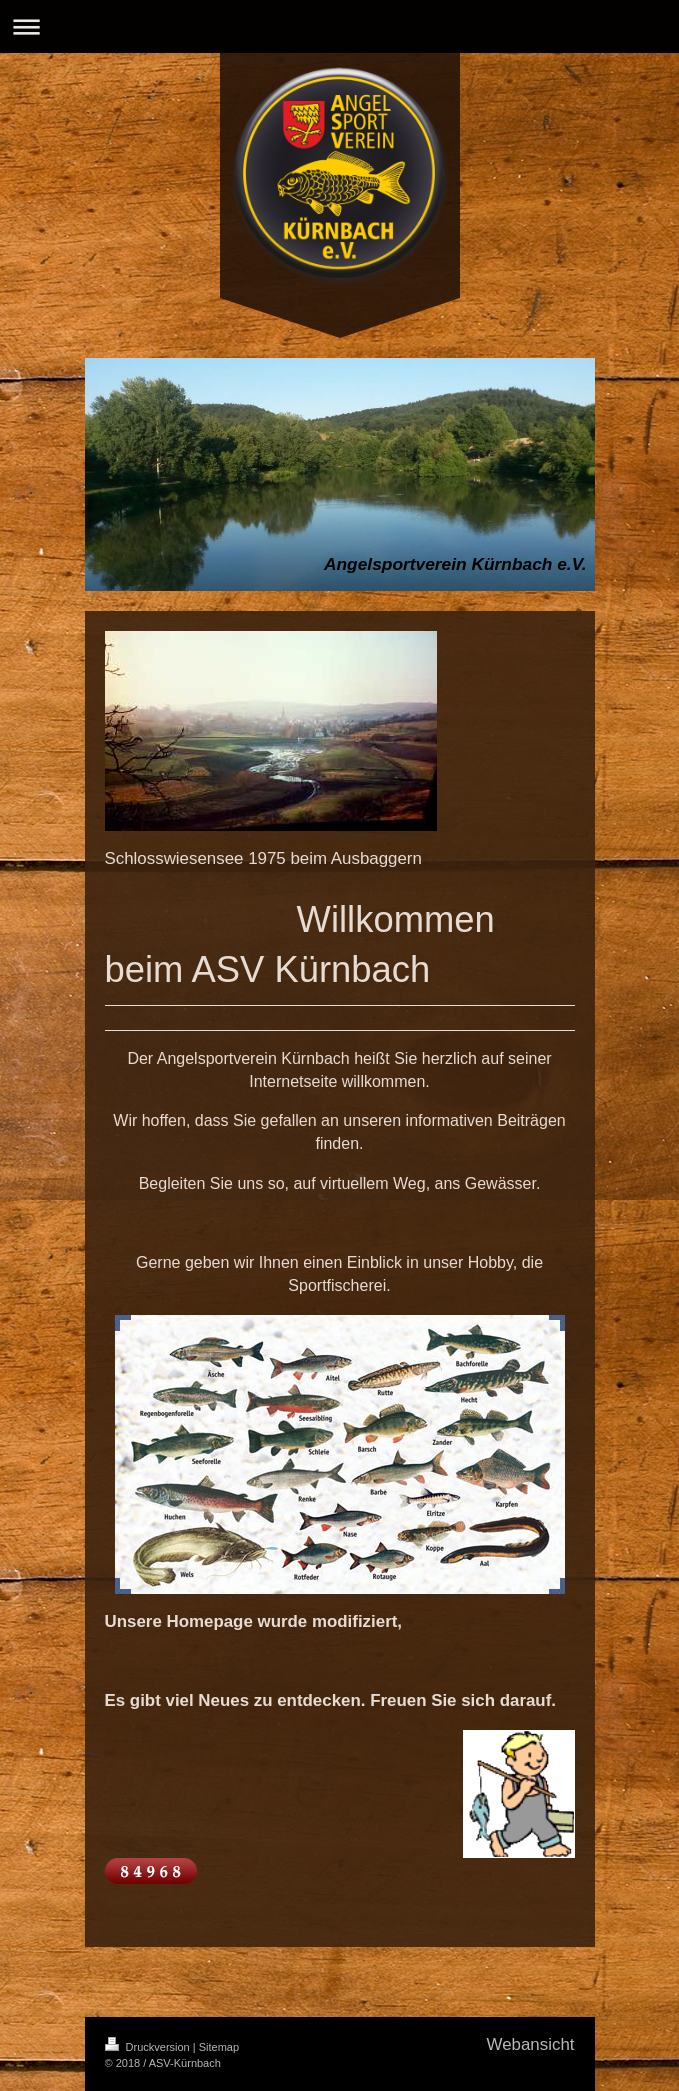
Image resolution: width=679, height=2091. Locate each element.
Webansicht (531, 2044)
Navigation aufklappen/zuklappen (339, 26)
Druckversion (149, 2047)
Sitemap (219, 2047)
